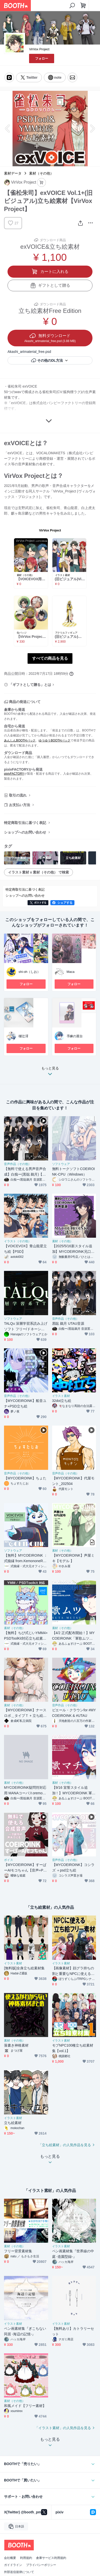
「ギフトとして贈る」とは (30, 685)
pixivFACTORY (14, 773)
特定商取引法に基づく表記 (25, 823)
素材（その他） (41, 173)
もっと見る (50, 1072)
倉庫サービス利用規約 (51, 2557)
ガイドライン (13, 2564)
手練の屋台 (75, 1036)
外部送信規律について (19, 2571)
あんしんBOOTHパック (20, 740)
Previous (8, 128)
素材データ (13, 173)
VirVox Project (39, 49)
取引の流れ (18, 795)
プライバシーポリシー (41, 2564)
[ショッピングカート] (83, 5)
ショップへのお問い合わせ (25, 832)
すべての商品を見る (50, 658)
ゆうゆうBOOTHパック (54, 740)
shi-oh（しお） (29, 972)
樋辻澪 (23, 1036)
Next (92, 128)
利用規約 (26, 2557)
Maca (71, 972)
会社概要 (10, 2557)
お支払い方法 (19, 805)
